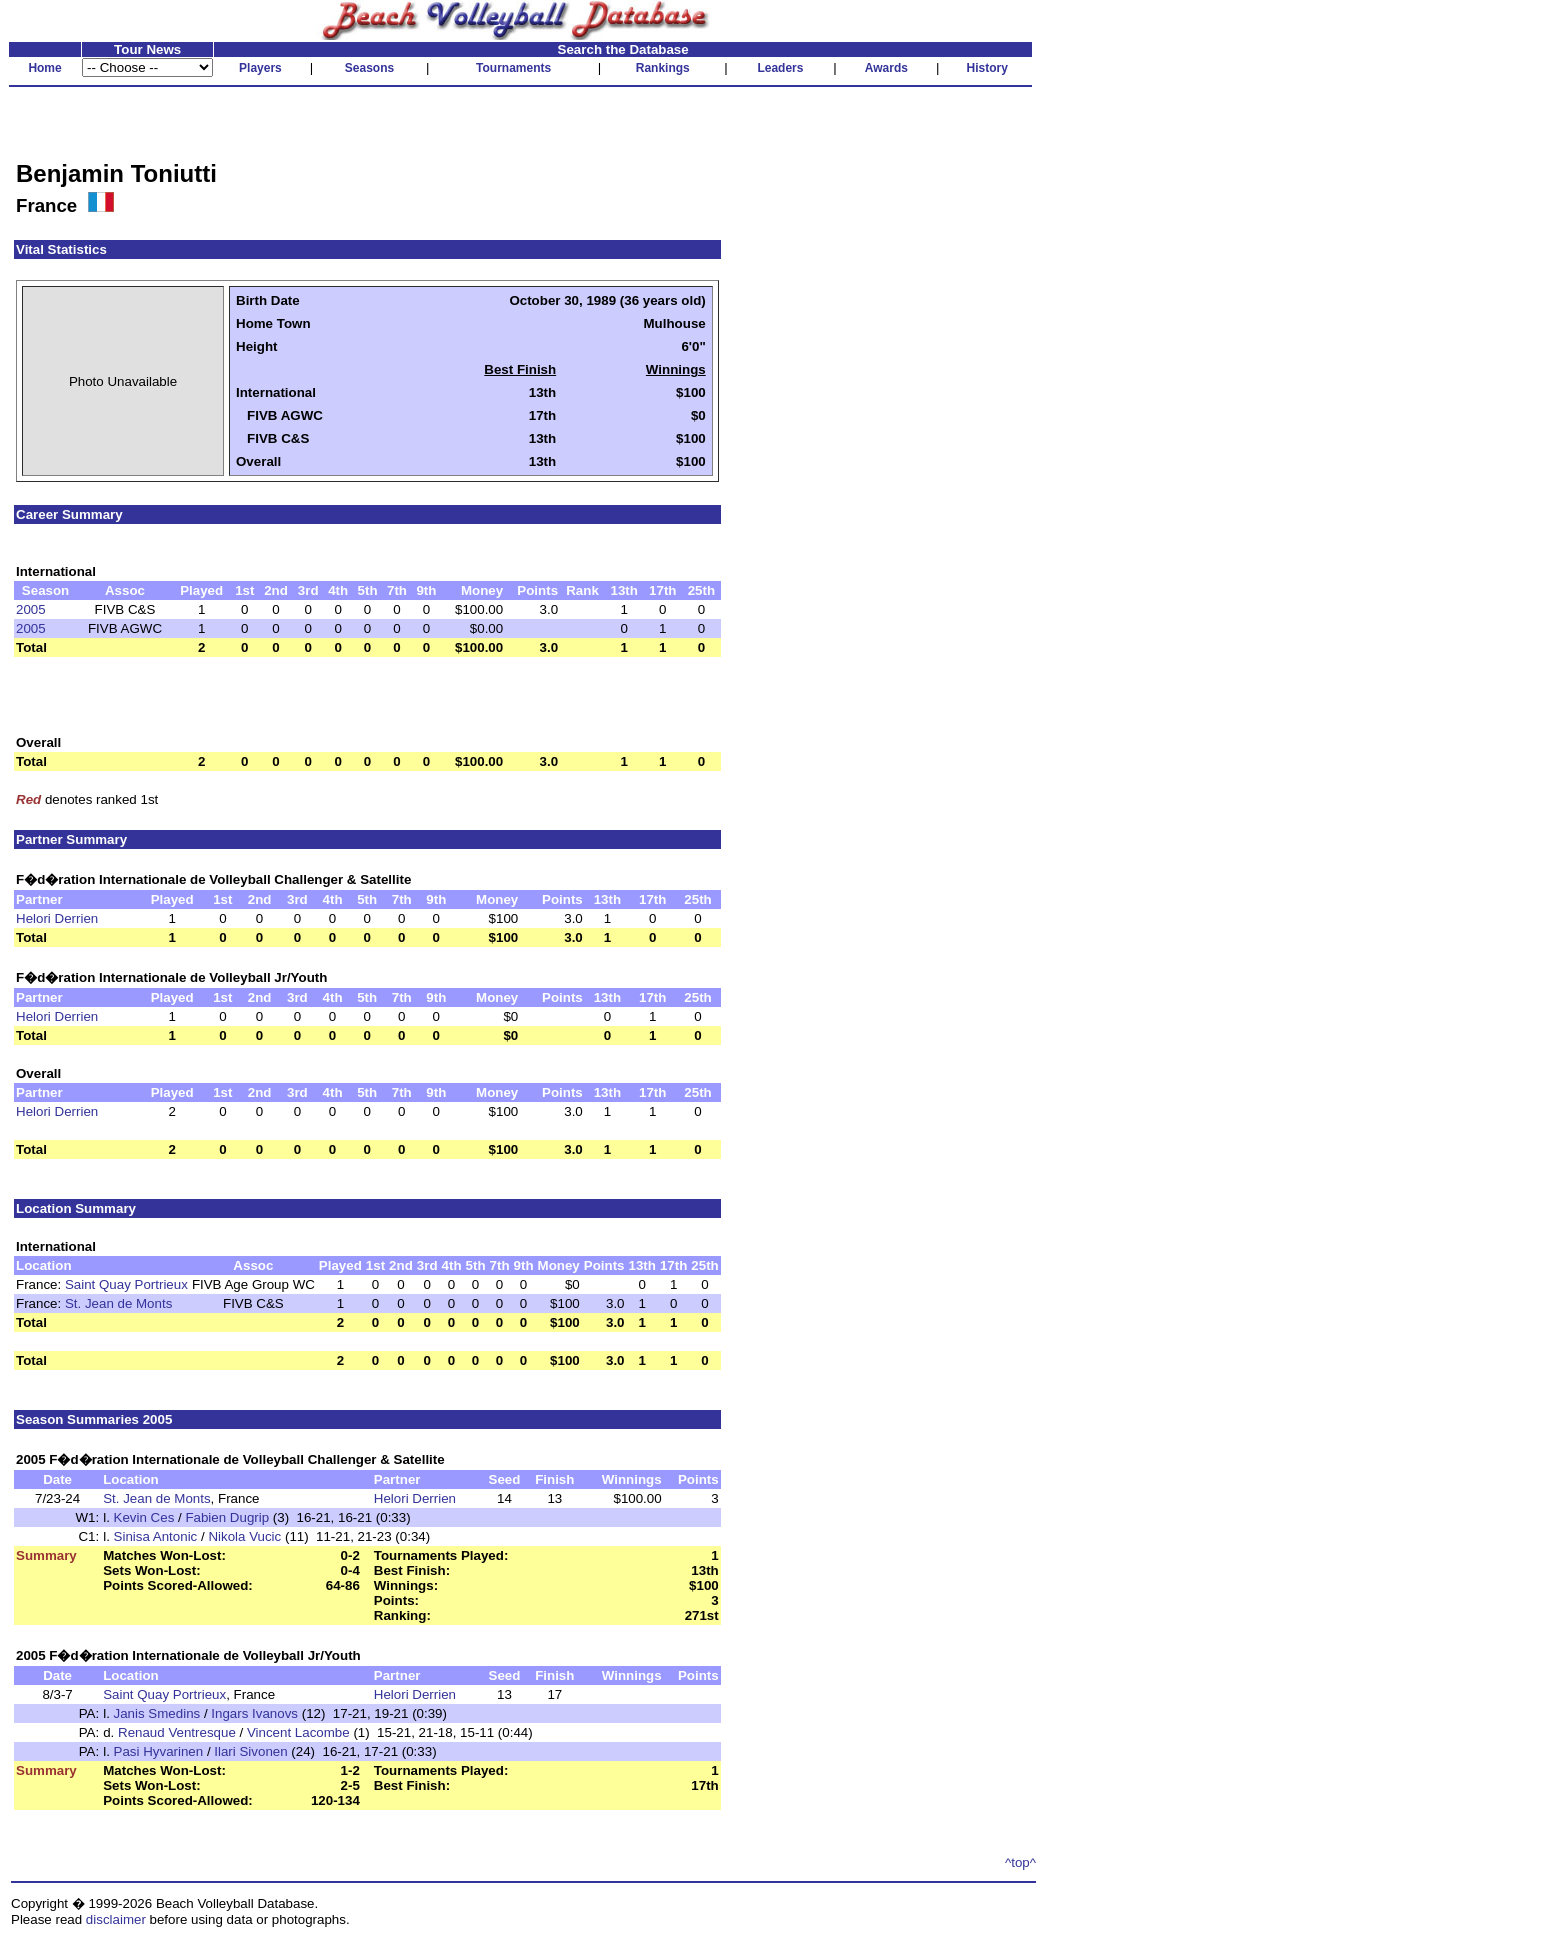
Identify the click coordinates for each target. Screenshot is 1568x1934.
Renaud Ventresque (177, 1732)
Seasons (369, 68)
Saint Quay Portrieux (126, 1284)
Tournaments (513, 68)
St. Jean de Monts (118, 1303)
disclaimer (116, 1919)
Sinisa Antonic (156, 1536)
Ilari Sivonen (250, 1751)
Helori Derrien (57, 918)
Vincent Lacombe (298, 1732)
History (987, 68)
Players (260, 68)
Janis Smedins (157, 1713)
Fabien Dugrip (227, 1517)
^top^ (1020, 1862)
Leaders (780, 68)
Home (44, 68)
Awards (886, 68)
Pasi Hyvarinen (159, 1751)
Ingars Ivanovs (254, 1713)
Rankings (663, 68)
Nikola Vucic (244, 1536)
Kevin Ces (144, 1517)
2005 (31, 609)
